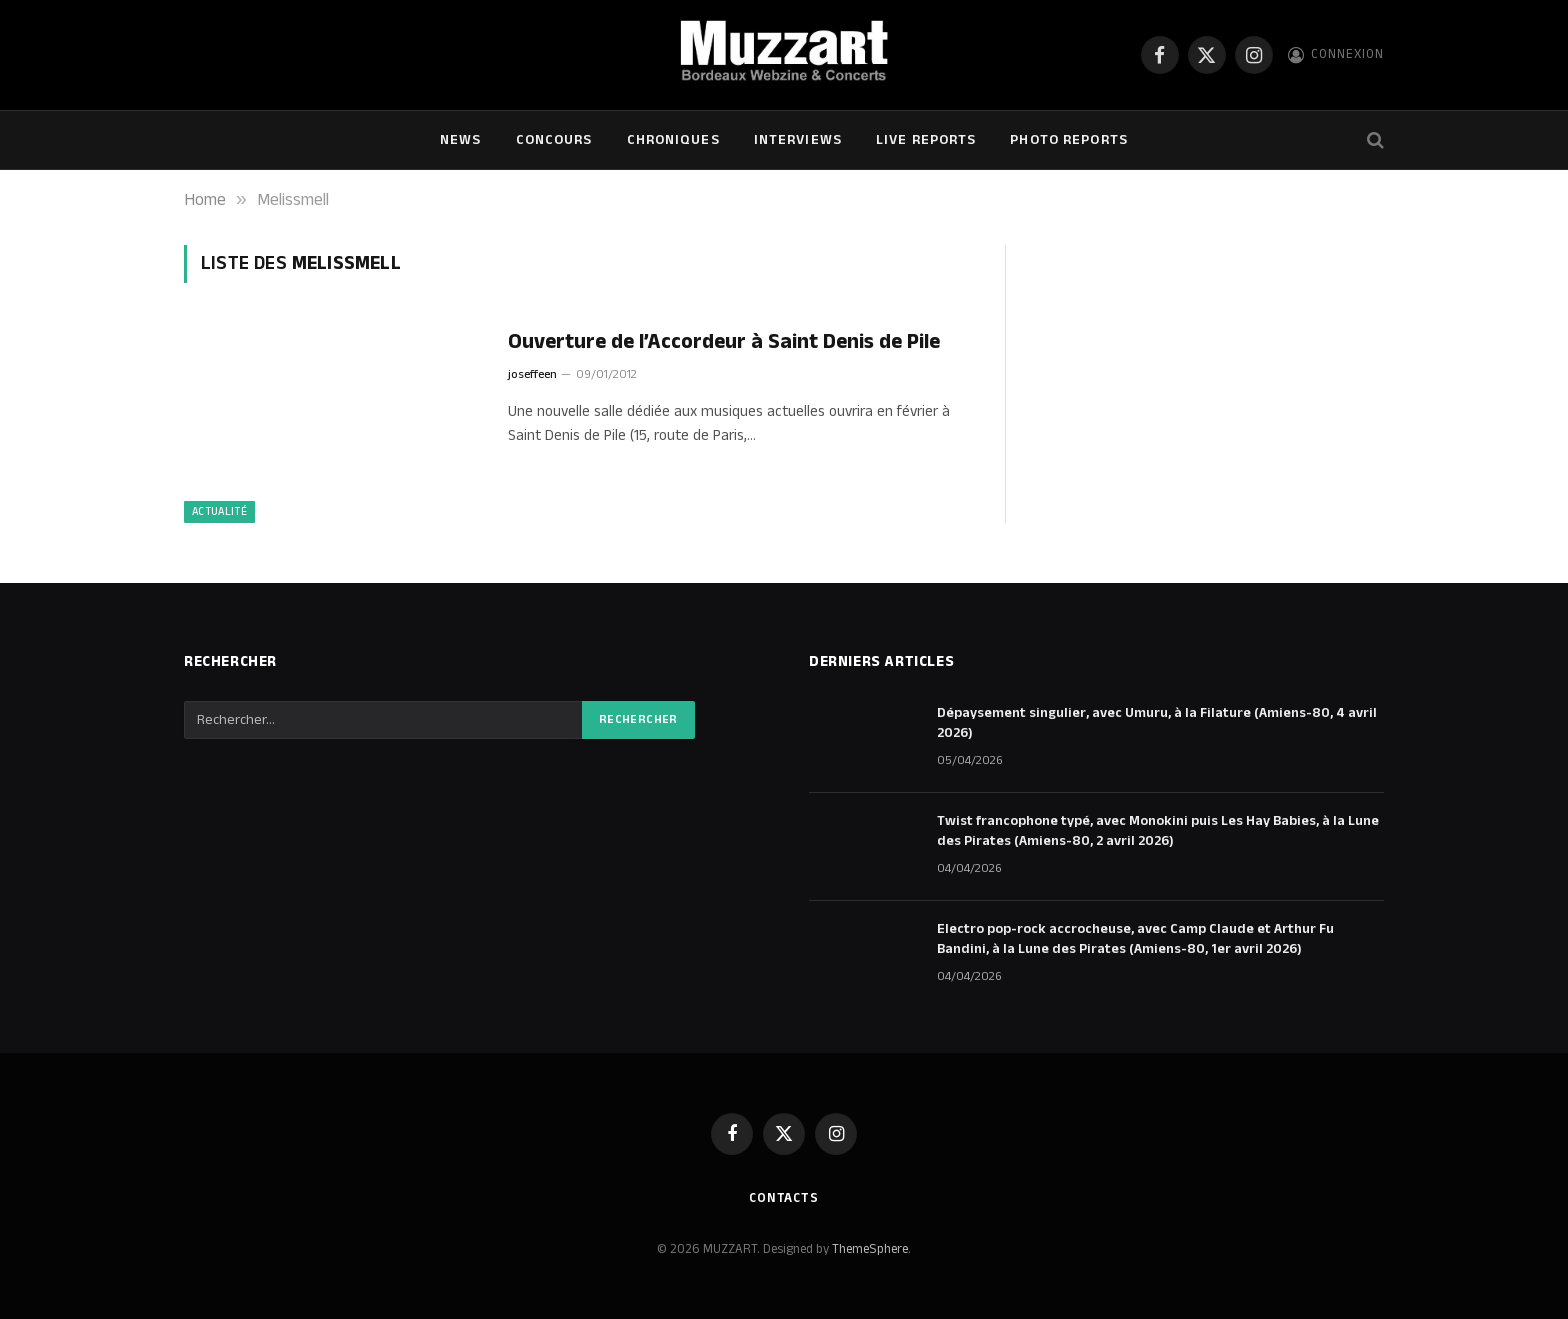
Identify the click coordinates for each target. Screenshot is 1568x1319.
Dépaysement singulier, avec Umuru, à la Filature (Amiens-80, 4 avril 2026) (1157, 723)
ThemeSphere (870, 1249)
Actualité (219, 512)
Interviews (798, 140)
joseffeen (532, 374)
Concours (554, 140)
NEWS (460, 140)
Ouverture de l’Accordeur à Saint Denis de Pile (724, 342)
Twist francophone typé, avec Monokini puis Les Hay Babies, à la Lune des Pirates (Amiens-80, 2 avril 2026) (1158, 831)
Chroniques (673, 140)
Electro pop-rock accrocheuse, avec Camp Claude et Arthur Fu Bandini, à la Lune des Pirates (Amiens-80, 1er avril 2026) (1135, 939)
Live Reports (926, 140)
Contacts (784, 1198)
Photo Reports (1069, 140)
